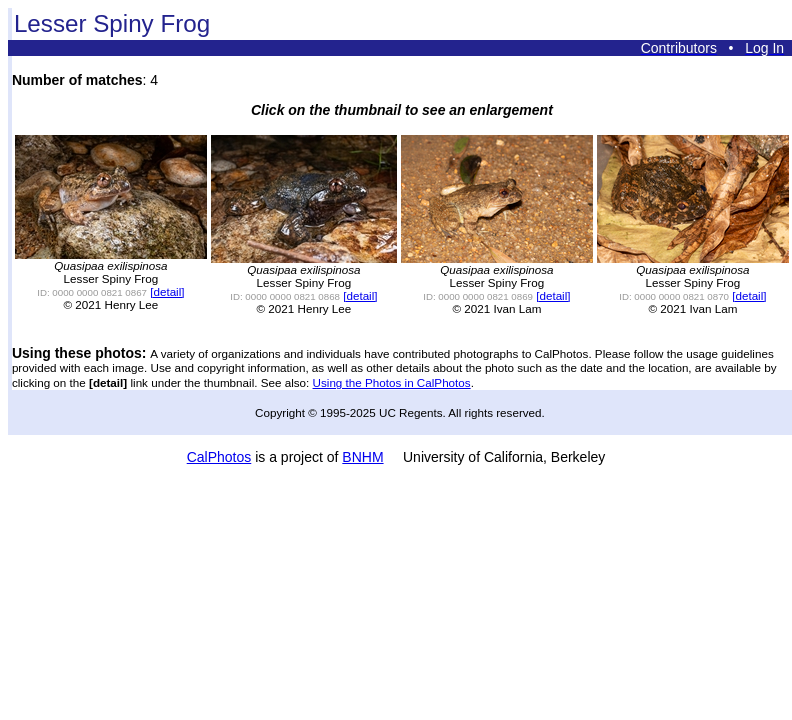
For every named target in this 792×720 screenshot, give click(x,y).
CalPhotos (219, 457)
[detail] (167, 291)
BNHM (362, 457)
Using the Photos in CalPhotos (392, 382)
